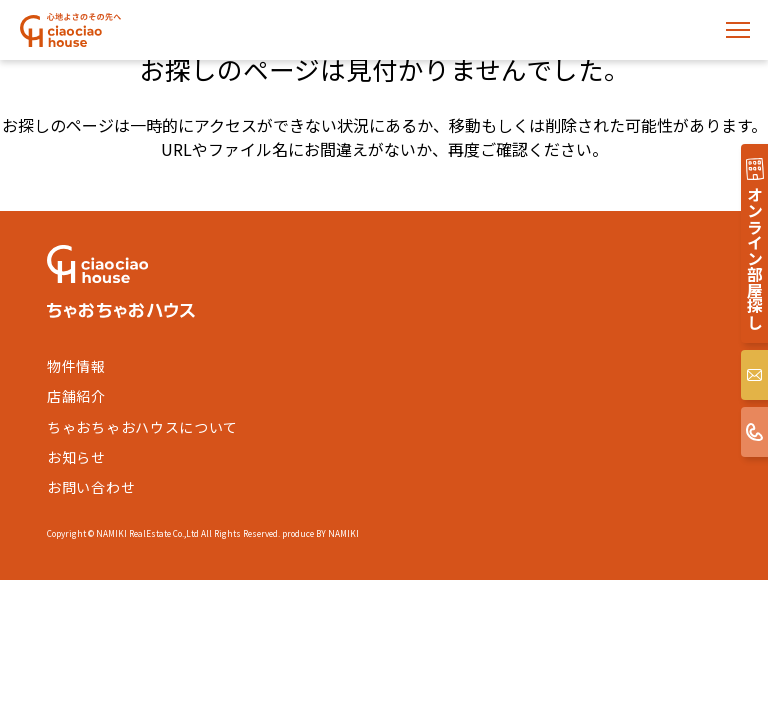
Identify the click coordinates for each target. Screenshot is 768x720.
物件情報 (76, 366)
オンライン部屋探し (755, 258)
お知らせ (76, 457)
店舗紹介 (76, 396)
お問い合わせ (91, 487)
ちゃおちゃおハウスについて (142, 427)
